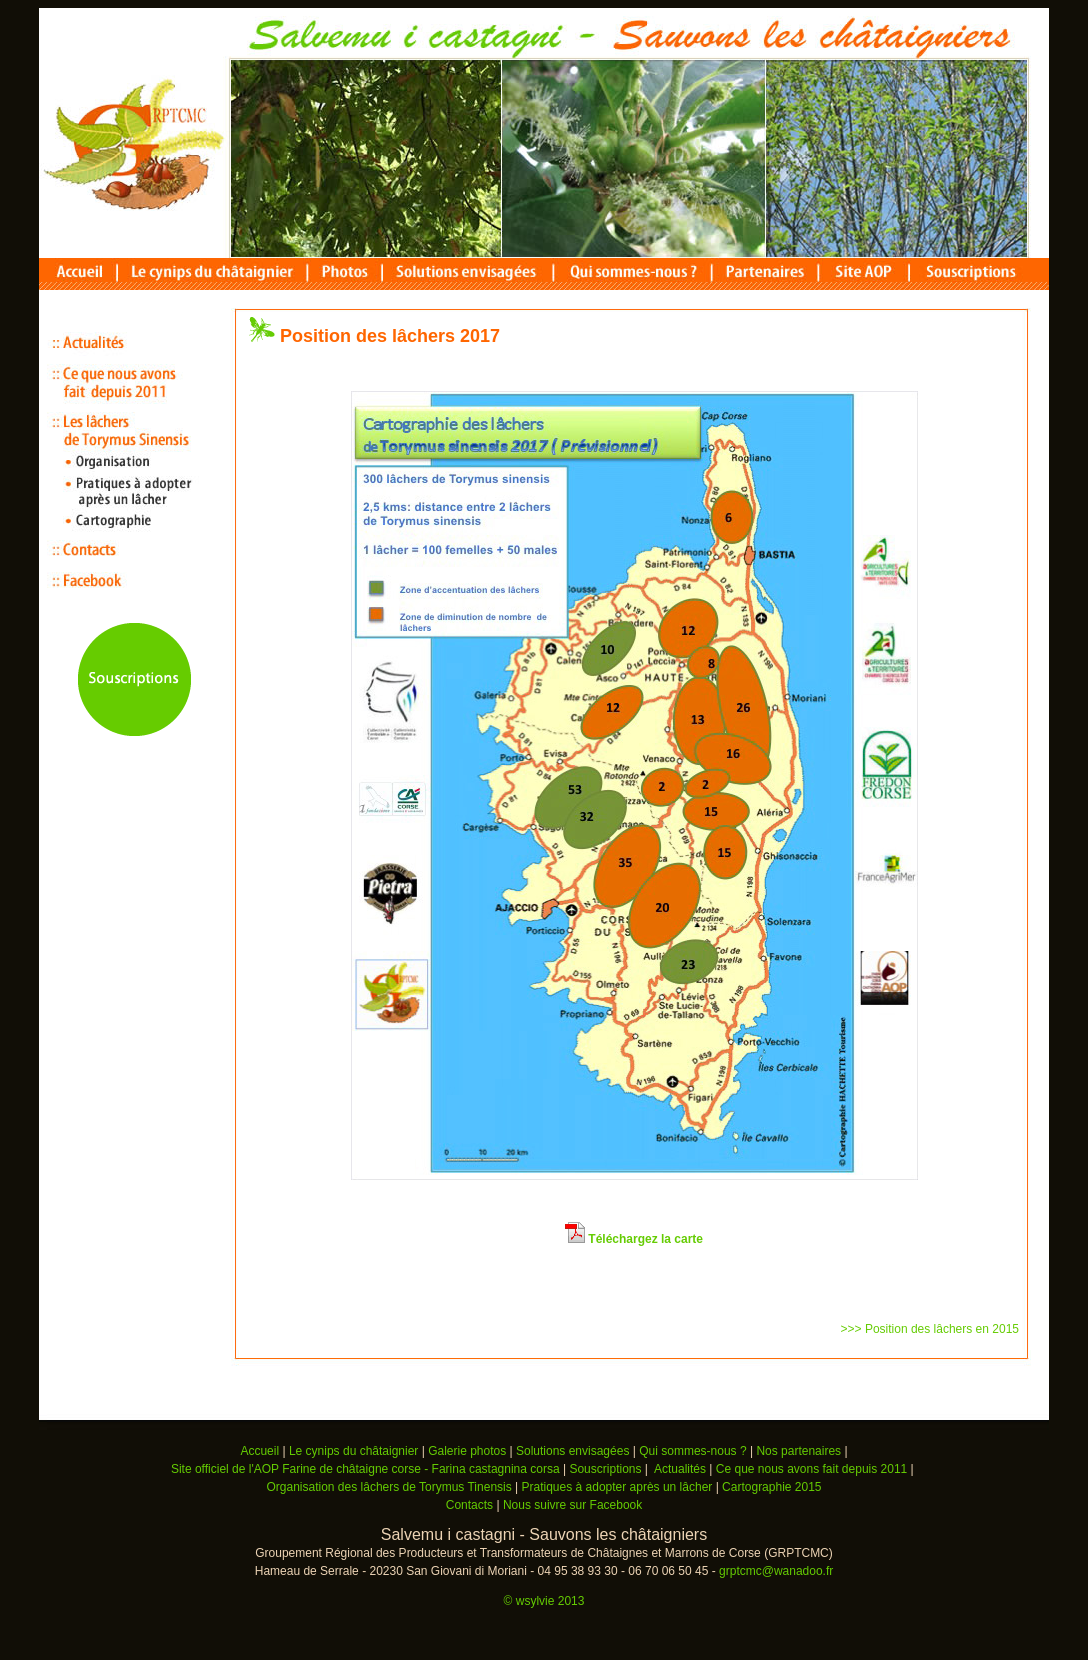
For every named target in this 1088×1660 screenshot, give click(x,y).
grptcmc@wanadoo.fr (776, 1571)
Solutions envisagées (572, 1451)
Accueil (259, 1451)
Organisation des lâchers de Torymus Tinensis (388, 1487)
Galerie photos (467, 1451)
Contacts (469, 1505)
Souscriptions (605, 1469)
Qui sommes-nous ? (692, 1451)
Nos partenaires (798, 1451)
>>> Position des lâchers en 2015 (930, 1329)
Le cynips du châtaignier (353, 1451)
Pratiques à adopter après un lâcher (617, 1487)
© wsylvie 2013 (544, 1601)
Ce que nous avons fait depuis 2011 (811, 1469)
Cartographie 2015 (771, 1487)
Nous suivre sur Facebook (572, 1505)
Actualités (680, 1469)
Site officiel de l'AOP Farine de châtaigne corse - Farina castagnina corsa (367, 1469)
